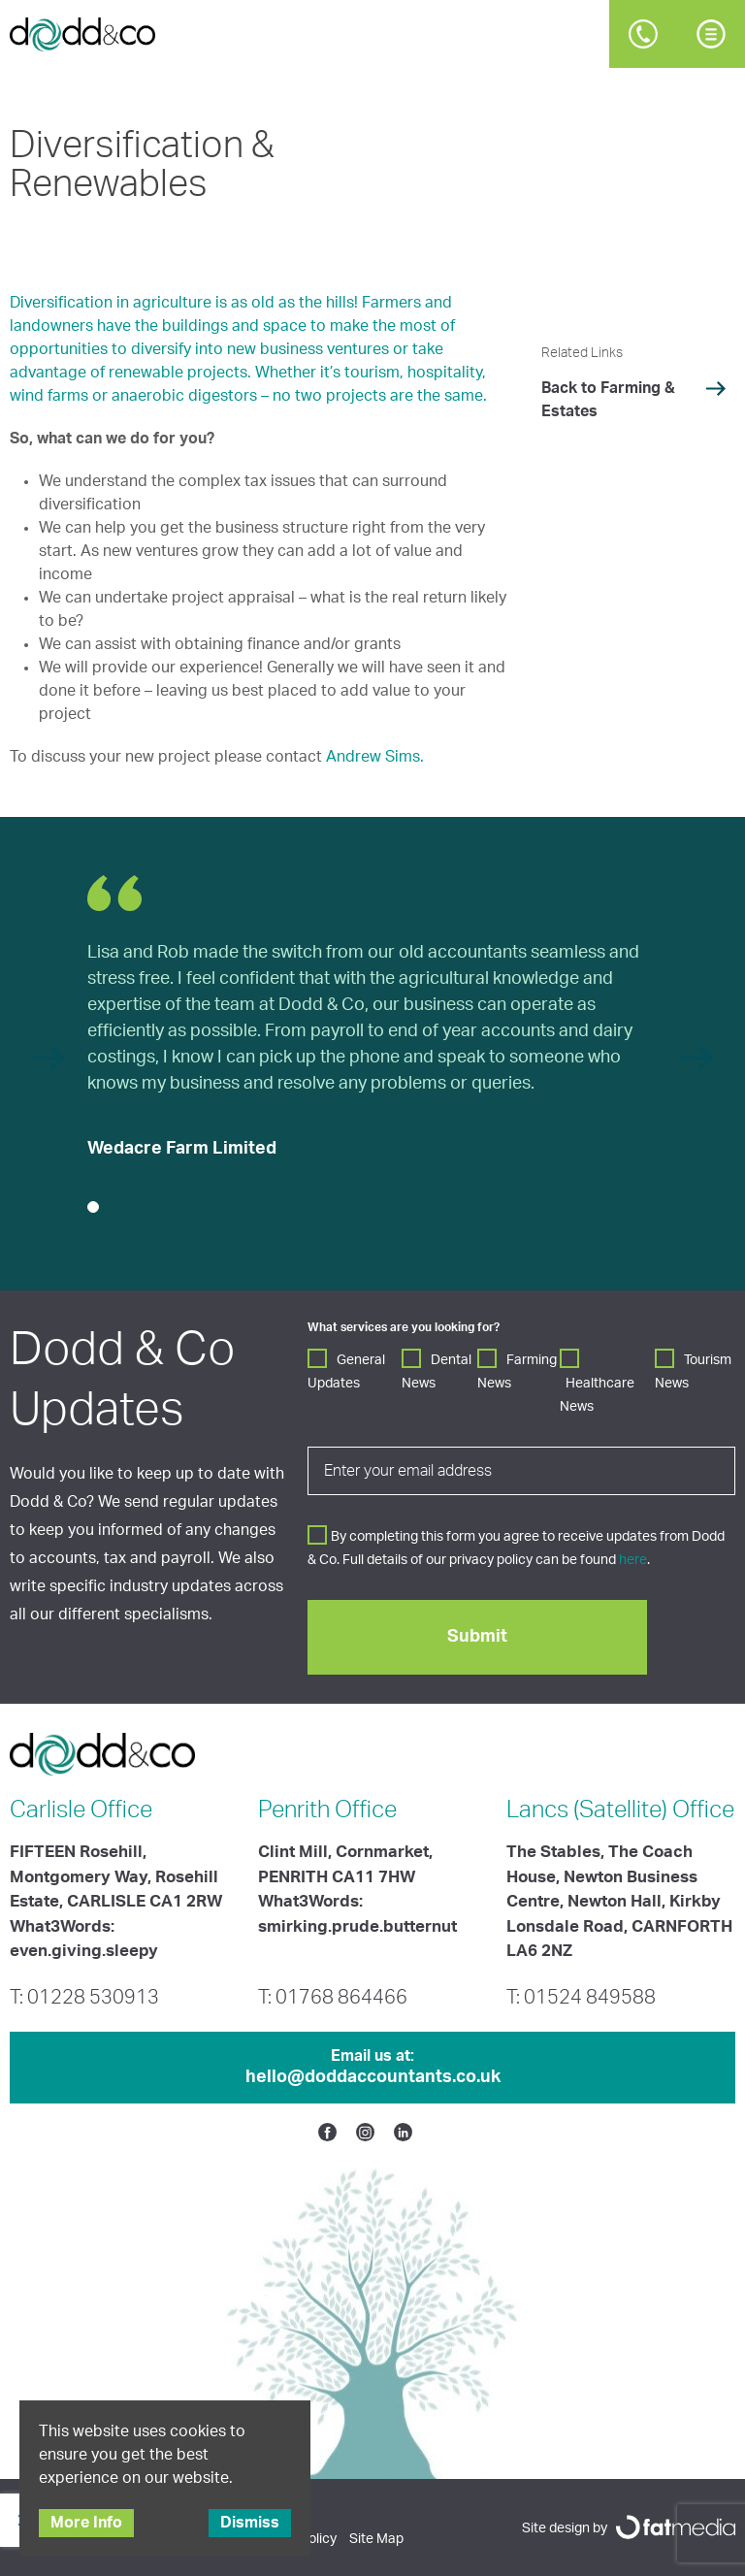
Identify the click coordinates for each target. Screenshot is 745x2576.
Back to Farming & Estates (608, 399)
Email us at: (372, 2068)
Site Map (376, 2539)
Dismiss (249, 2522)
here (633, 1560)
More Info (86, 2522)
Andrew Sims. (375, 757)
